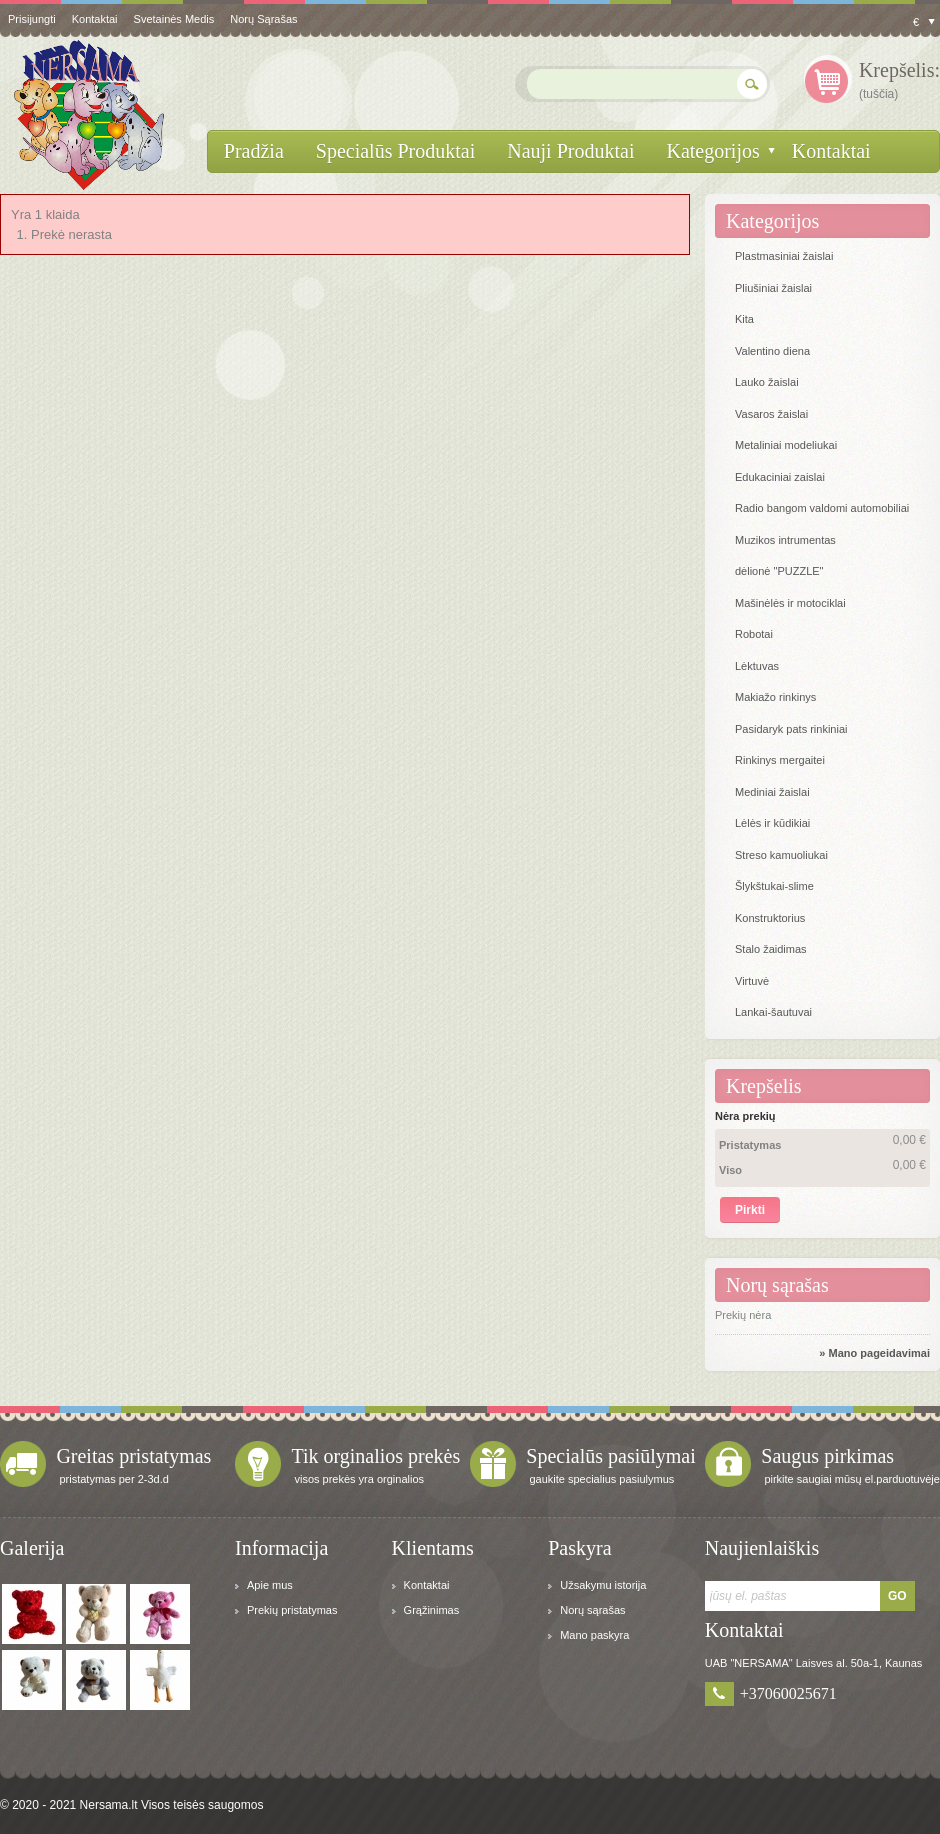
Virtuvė (752, 981)
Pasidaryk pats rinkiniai (791, 729)
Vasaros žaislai (771, 414)
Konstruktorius (770, 918)
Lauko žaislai (767, 382)
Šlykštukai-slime (774, 886)
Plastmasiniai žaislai (784, 256)
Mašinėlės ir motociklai (790, 603)
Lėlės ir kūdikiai (772, 823)
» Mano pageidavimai (874, 1353)
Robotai (754, 634)
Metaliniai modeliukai (786, 445)
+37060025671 (788, 1693)
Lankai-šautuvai (773, 1012)
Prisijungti (32, 19)
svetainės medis (174, 19)
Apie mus (270, 1585)
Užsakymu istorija (603, 1585)
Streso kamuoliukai (781, 855)
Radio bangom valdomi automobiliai (822, 508)
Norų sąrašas (263, 19)
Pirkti (750, 1210)
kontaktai (95, 19)
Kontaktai (427, 1585)
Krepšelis (764, 1086)
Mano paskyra (594, 1635)
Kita (744, 319)
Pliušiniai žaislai (773, 288)
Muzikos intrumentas (785, 540)
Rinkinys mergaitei (780, 760)
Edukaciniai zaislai (780, 477)
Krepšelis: (899, 70)
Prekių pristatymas (292, 1610)
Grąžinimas (432, 1610)
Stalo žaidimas (771, 949)
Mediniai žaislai (772, 792)
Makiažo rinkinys (775, 697)
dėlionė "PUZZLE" (779, 571)
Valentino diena (772, 351)
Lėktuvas (757, 666)
